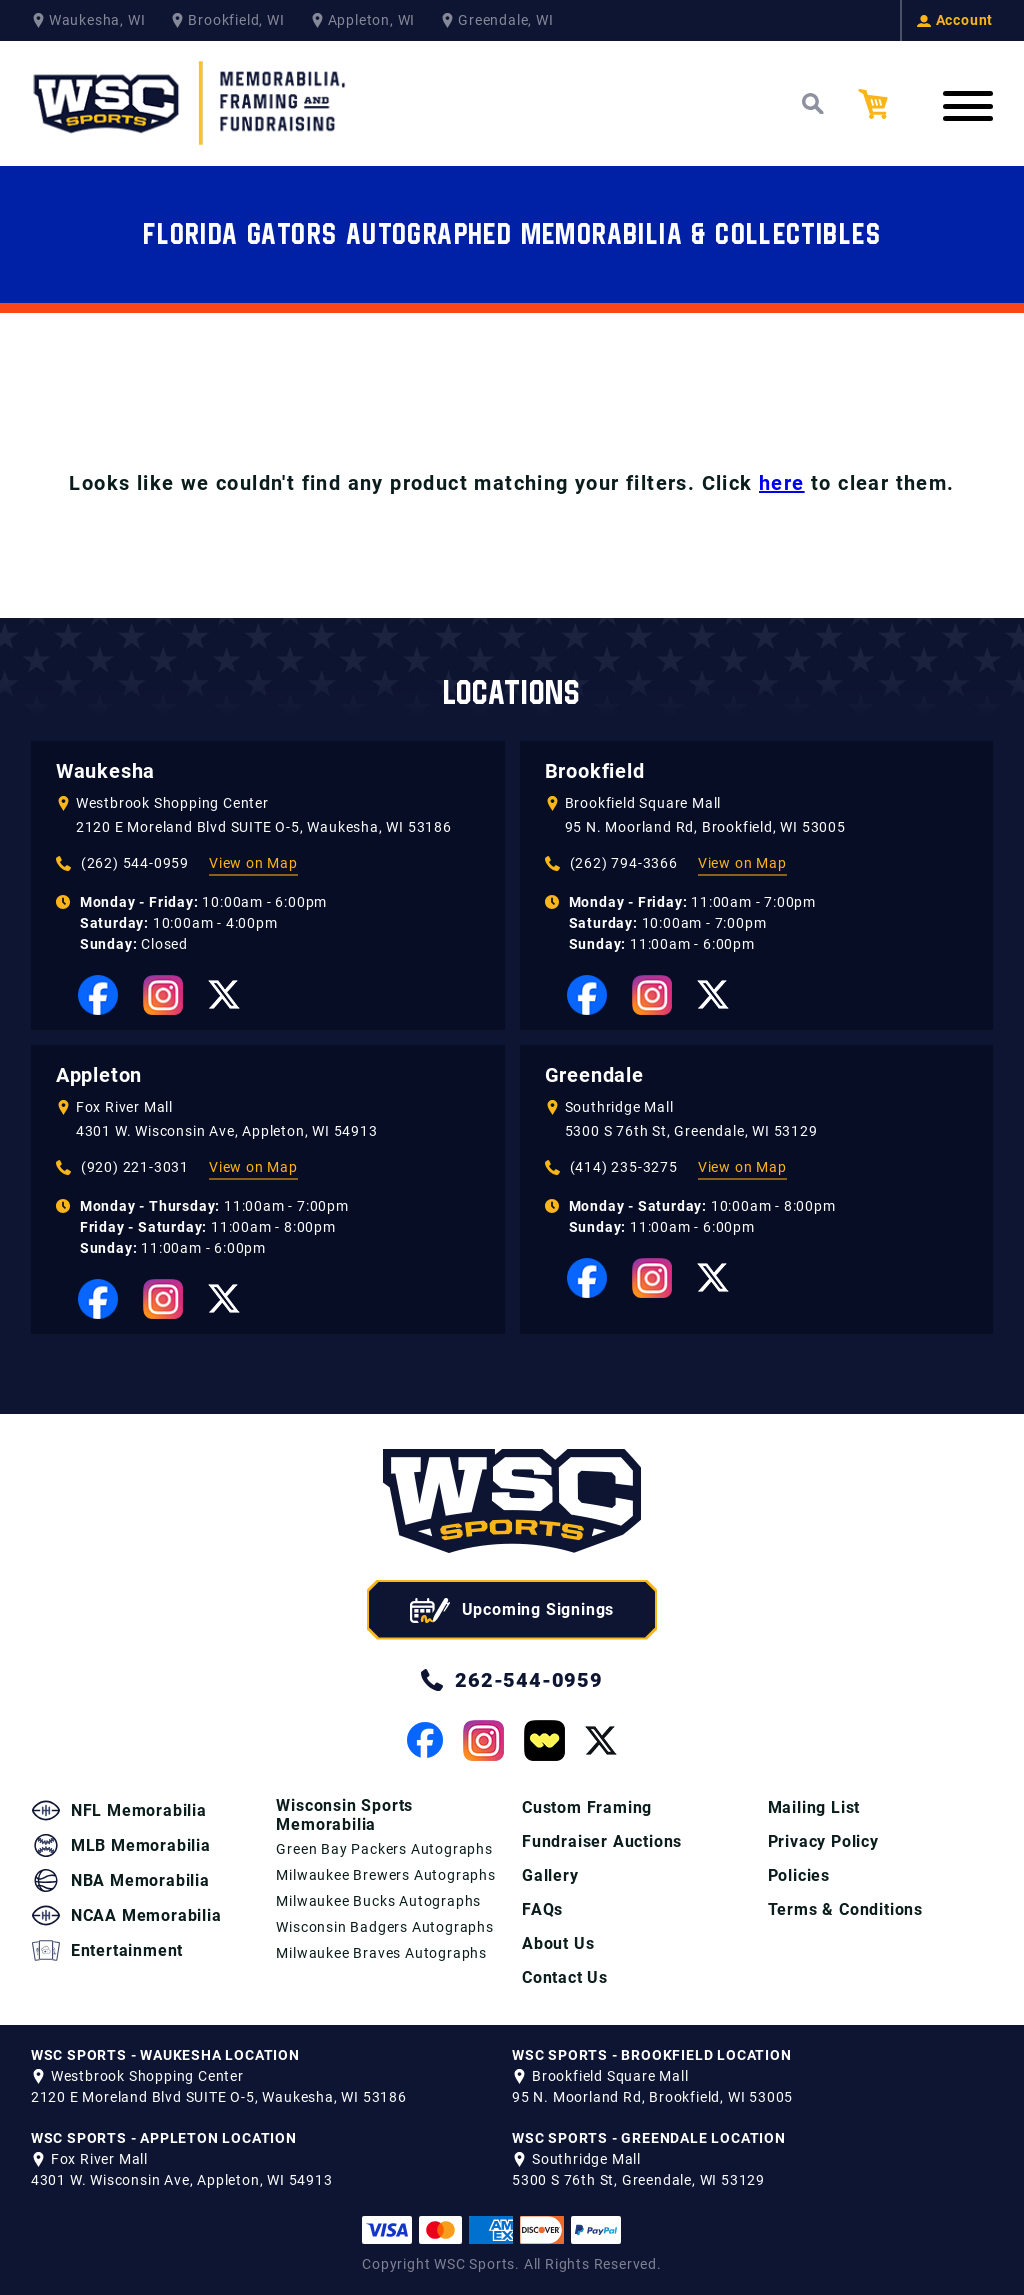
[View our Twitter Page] (224, 994)
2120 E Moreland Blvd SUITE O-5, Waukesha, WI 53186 (264, 827)
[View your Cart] (888, 104)
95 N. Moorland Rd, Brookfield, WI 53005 (705, 827)
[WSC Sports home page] (512, 1504)
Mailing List (814, 1807)
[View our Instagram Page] (163, 995)
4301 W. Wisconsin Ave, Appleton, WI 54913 (227, 1131)
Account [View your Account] (955, 20)
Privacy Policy (823, 1841)
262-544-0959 (512, 1680)
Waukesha (105, 771)
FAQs (542, 1909)
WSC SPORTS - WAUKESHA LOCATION (165, 2055)
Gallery (550, 1875)
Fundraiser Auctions (602, 1841)
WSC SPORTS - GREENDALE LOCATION (649, 2138)
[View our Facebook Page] (98, 995)
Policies (799, 1875)
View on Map (253, 863)
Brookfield (595, 771)
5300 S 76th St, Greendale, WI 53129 (691, 1131)
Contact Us (565, 1977)
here (782, 483)
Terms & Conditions (845, 1909)
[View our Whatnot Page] (544, 1740)
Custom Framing (587, 1807)
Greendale (594, 1075)
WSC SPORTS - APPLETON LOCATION (164, 2138)
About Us (558, 1943)
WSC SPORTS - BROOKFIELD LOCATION (652, 2055)
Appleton (99, 1075)
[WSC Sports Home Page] (191, 103)
